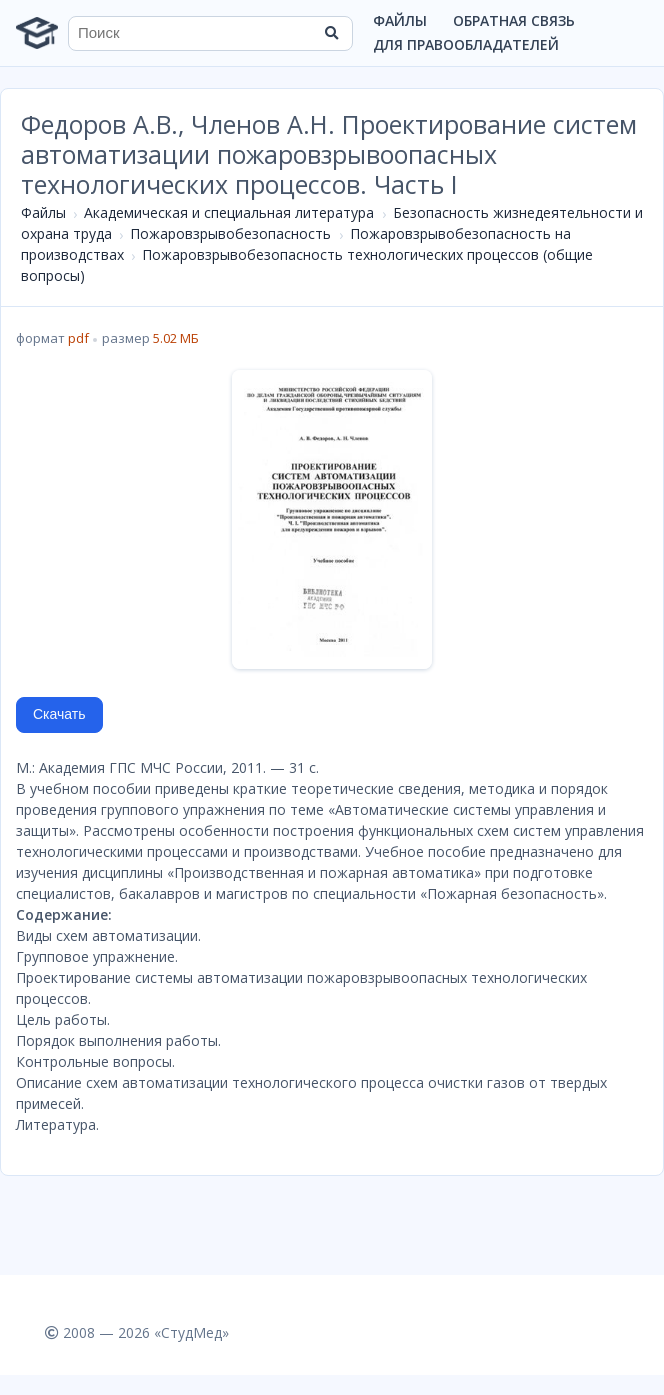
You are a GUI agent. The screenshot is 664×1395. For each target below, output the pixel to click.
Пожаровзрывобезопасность (230, 233)
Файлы (400, 20)
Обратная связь (514, 20)
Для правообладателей (466, 44)
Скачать (59, 714)
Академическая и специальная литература (229, 212)
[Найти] (331, 33)
